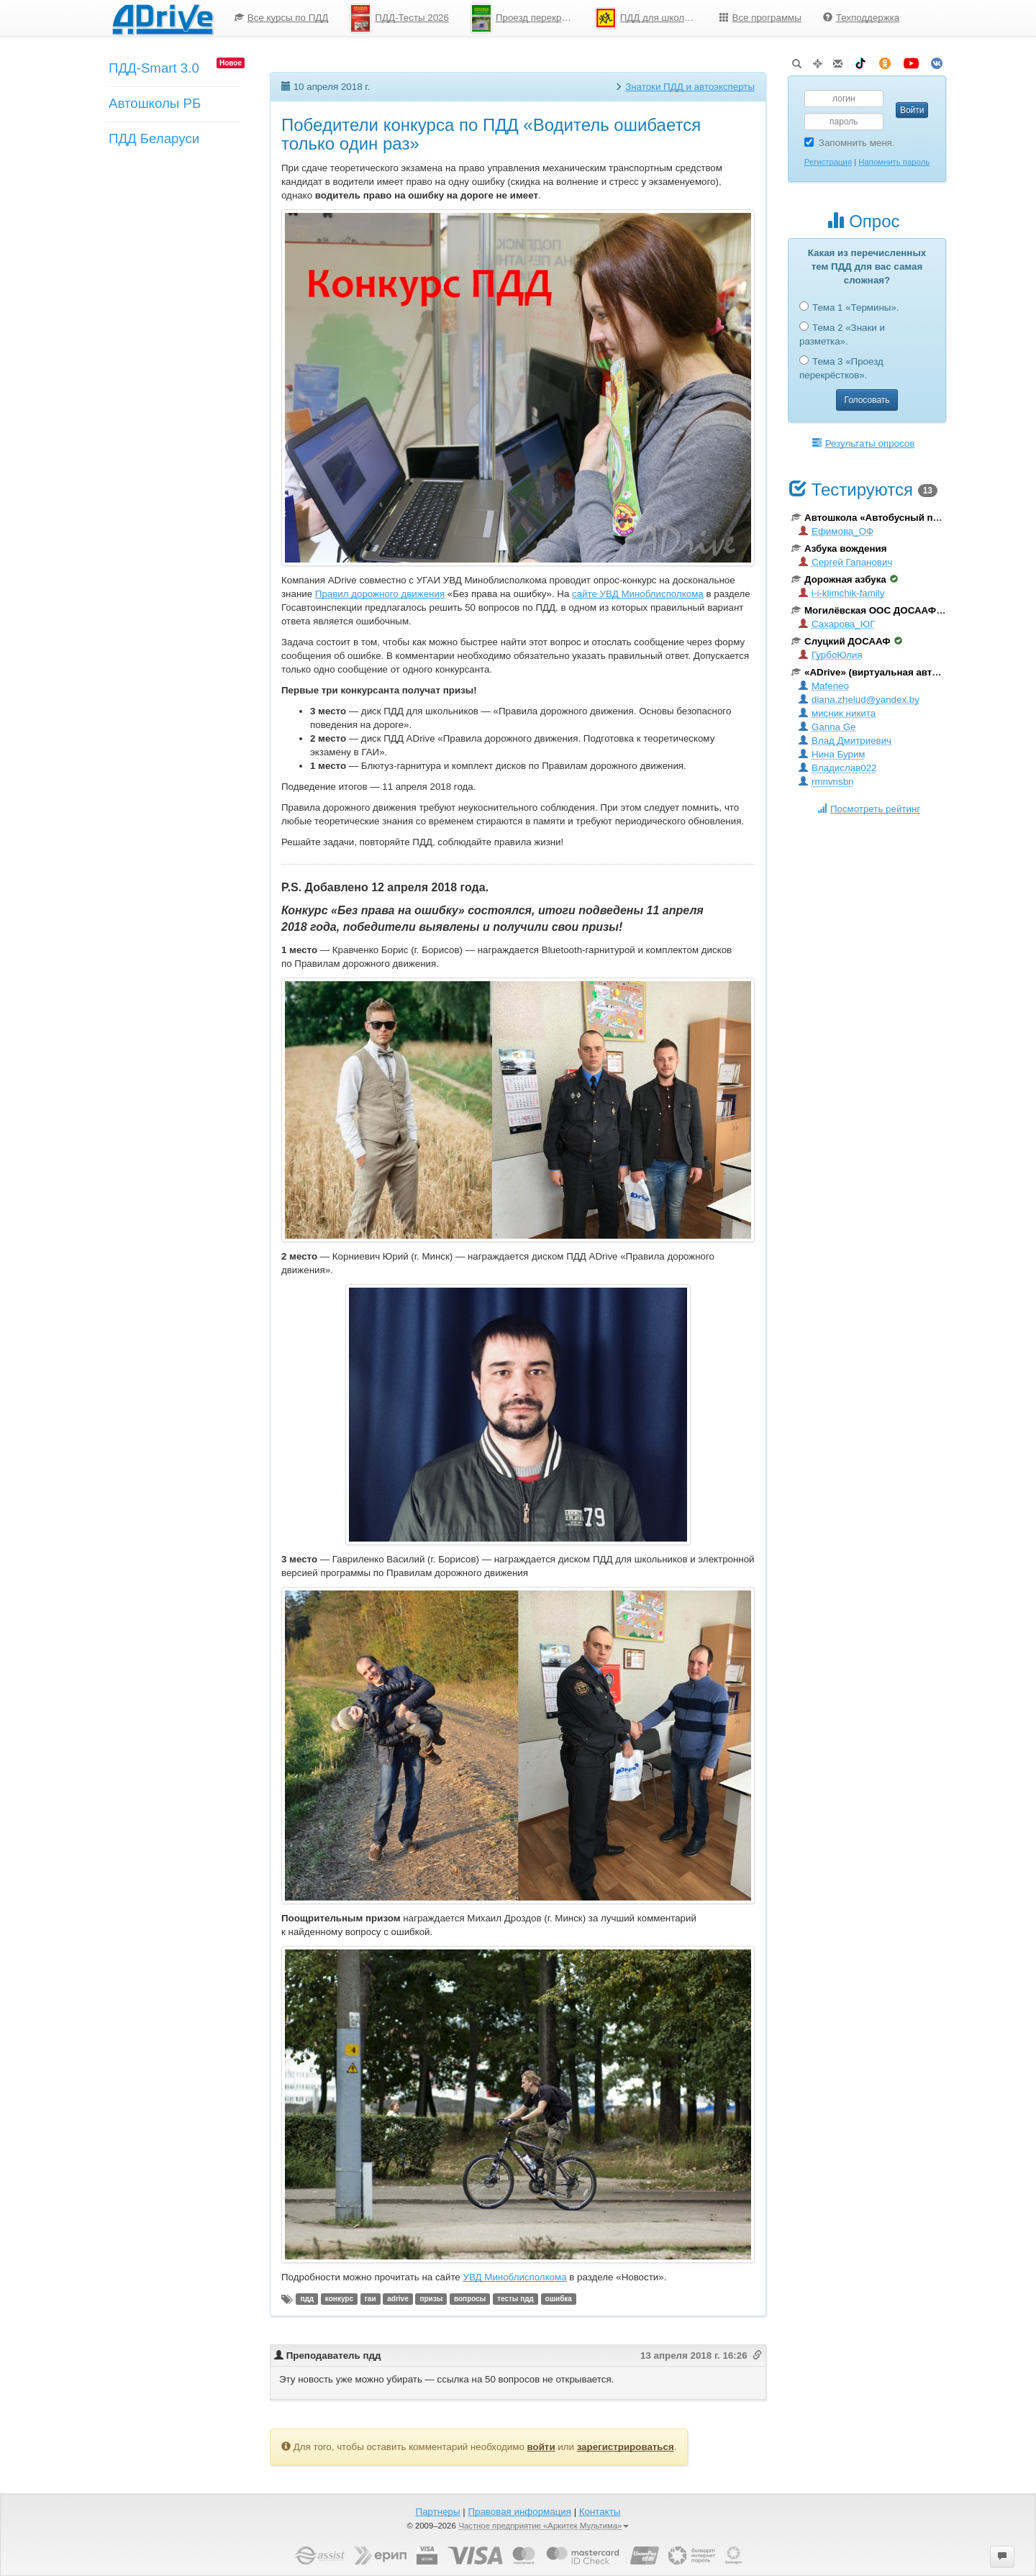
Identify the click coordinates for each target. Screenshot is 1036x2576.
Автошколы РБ (155, 103)
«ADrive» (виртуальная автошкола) (881, 672)
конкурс (339, 2299)
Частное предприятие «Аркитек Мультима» (543, 2525)
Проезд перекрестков (527, 18)
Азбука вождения (839, 548)
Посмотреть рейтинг (868, 809)
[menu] (567, 18)
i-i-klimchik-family (841, 593)
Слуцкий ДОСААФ (846, 641)
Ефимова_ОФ (836, 531)
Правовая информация (519, 2511)
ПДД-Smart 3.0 (154, 68)
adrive (397, 2299)
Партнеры (438, 2511)
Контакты (600, 2511)
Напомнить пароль (894, 162)
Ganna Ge (827, 727)
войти (541, 2446)
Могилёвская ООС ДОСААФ (869, 610)
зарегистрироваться (625, 2446)
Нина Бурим (832, 754)
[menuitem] (282, 18)
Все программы (760, 17)
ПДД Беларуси (154, 138)
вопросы (470, 2299)
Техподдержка (861, 17)
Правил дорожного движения (380, 593)
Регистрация (828, 162)
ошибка (558, 2299)
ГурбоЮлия (831, 655)
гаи (370, 2299)
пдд (307, 2299)
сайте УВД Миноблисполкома (638, 593)
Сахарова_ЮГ (837, 624)
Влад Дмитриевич (845, 740)
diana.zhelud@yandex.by (859, 699)
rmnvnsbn (826, 781)
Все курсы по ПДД (282, 17)
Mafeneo (824, 686)
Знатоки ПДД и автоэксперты (690, 86)
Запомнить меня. (849, 142)
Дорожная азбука (844, 579)
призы (430, 2299)
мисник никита (837, 713)
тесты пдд (515, 2299)
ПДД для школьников (652, 18)
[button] (1002, 2556)
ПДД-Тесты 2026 (399, 18)
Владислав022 (837, 768)
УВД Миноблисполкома (514, 2277)
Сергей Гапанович (845, 562)
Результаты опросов (863, 443)
